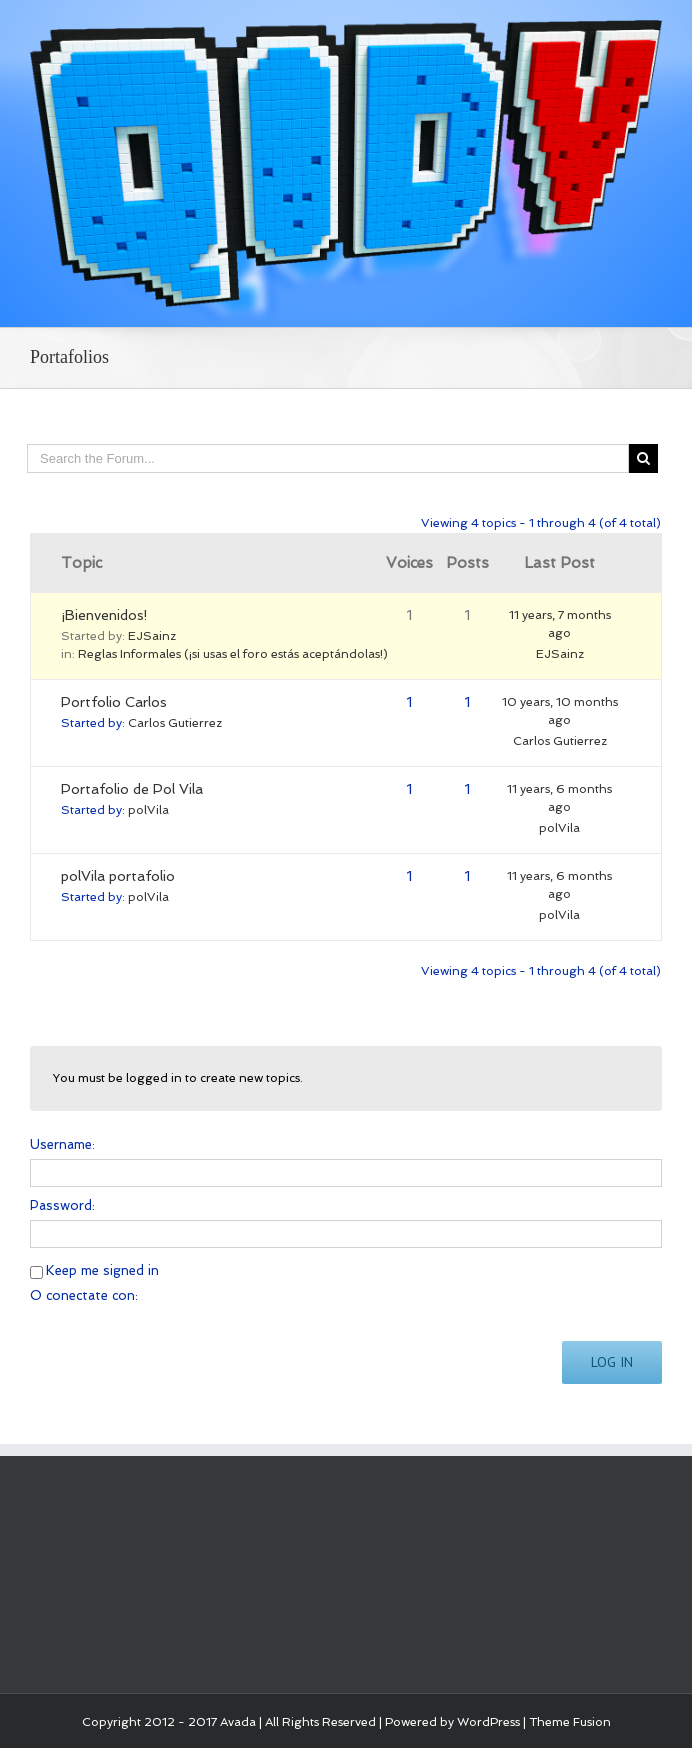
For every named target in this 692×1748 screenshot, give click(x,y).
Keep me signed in (102, 1270)
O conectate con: (84, 1295)
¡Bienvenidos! (104, 615)
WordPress (488, 1722)
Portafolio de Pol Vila (132, 789)
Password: (62, 1205)
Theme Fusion (570, 1722)
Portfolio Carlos (114, 702)
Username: (62, 1144)
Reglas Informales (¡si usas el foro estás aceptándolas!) (233, 654)
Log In (612, 1362)
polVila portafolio (118, 876)
